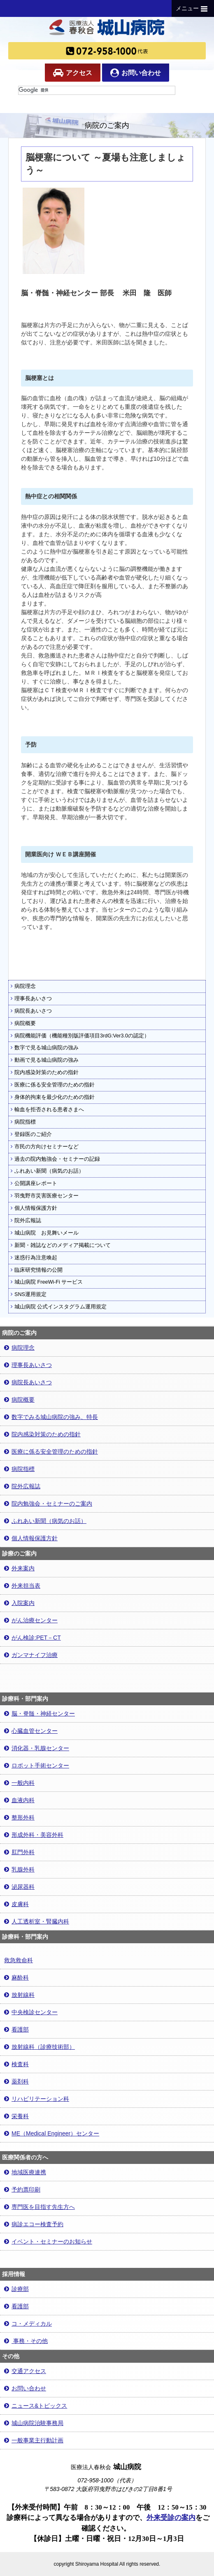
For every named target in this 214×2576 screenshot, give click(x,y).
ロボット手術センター (36, 1765)
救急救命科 (18, 1960)
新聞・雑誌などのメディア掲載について (61, 1245)
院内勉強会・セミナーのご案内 (48, 1503)
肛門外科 (19, 1852)
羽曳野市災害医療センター (45, 1196)
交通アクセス (25, 2371)
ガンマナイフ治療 (31, 1655)
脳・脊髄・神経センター (39, 1713)
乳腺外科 (19, 1869)
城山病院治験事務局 (33, 2423)
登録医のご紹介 (31, 1134)
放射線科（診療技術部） (39, 2046)
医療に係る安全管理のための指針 (53, 1085)
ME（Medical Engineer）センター (51, 2133)
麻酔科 (16, 1977)
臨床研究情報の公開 (37, 1270)
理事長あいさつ (31, 999)
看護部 (16, 2029)
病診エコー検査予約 (33, 2224)
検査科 (16, 2064)
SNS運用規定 (29, 1294)
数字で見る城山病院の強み (45, 1048)
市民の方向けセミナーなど (45, 1147)
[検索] (96, 90)
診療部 (16, 2289)
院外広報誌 (26, 1220)
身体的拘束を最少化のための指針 (53, 1097)
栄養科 (16, 2116)
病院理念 (23, 986)
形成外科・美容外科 (33, 1834)
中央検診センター (31, 2012)
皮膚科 (16, 1904)
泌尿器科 (19, 1886)
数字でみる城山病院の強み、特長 (51, 1417)
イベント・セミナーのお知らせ (48, 2241)
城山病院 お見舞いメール (45, 1233)
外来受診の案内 (171, 2518)
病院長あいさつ (31, 1011)
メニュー (193, 8)
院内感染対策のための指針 (45, 1072)
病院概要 (23, 1023)
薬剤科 (16, 2081)
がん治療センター (31, 1620)
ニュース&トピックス (35, 2405)
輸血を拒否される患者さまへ (47, 1109)
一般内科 (19, 1782)
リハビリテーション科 (36, 2098)
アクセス (72, 73)
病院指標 (23, 1122)
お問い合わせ (135, 73)
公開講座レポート (34, 1183)
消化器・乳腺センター (36, 1748)
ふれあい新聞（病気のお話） (47, 1171)
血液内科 (19, 1800)
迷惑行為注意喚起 (34, 1258)
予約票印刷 (22, 2189)
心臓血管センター (31, 1731)
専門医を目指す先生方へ (39, 2207)
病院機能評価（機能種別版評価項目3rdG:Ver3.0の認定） (80, 1036)
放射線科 (19, 1995)
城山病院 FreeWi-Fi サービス (47, 1282)
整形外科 (19, 1817)
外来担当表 (22, 1585)
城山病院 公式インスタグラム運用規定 (59, 1307)
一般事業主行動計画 (33, 2440)
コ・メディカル (28, 2323)
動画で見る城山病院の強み (45, 1060)
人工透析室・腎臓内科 (36, 1921)
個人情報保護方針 (34, 1208)
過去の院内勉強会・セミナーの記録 (55, 1159)
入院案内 (19, 1603)
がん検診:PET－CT (32, 1637)
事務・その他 (26, 2341)
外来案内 (19, 1568)
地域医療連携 (25, 2172)
